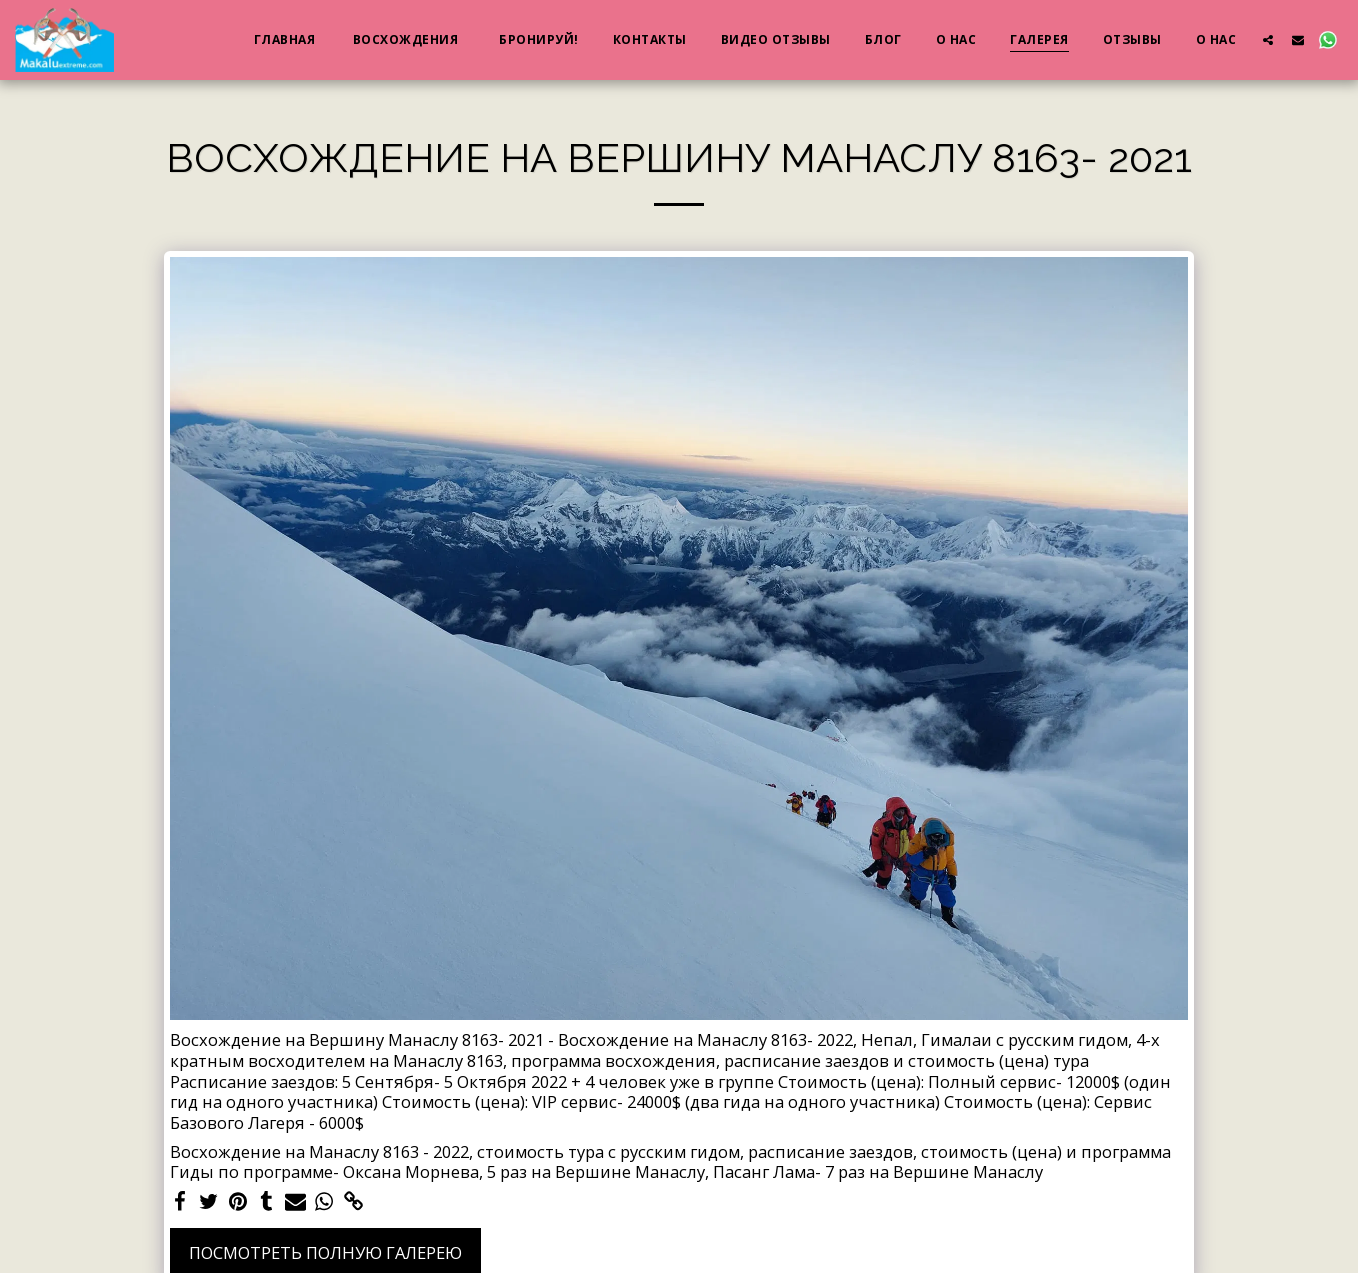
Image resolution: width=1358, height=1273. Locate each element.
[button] (1268, 39)
